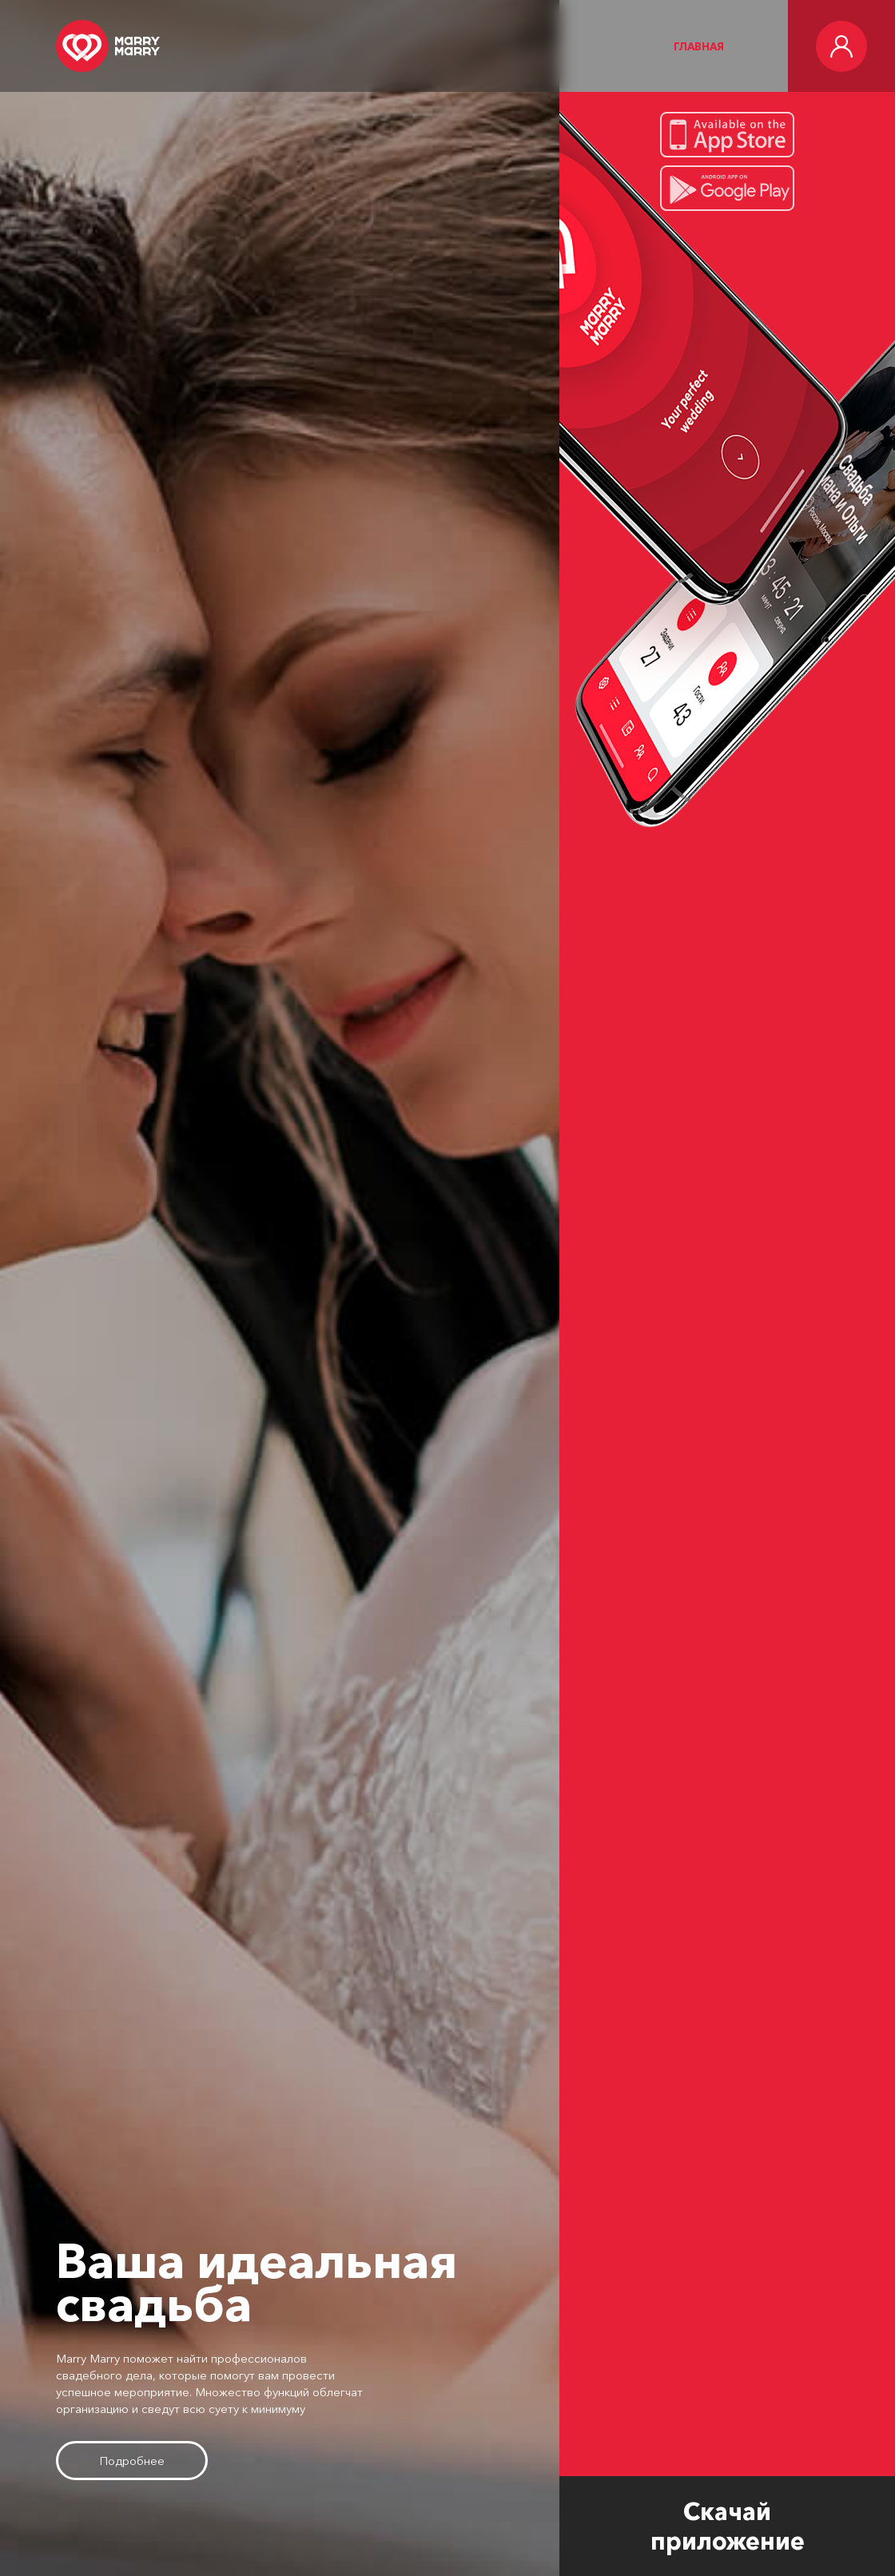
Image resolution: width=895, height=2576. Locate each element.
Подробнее (132, 2460)
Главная (699, 46)
